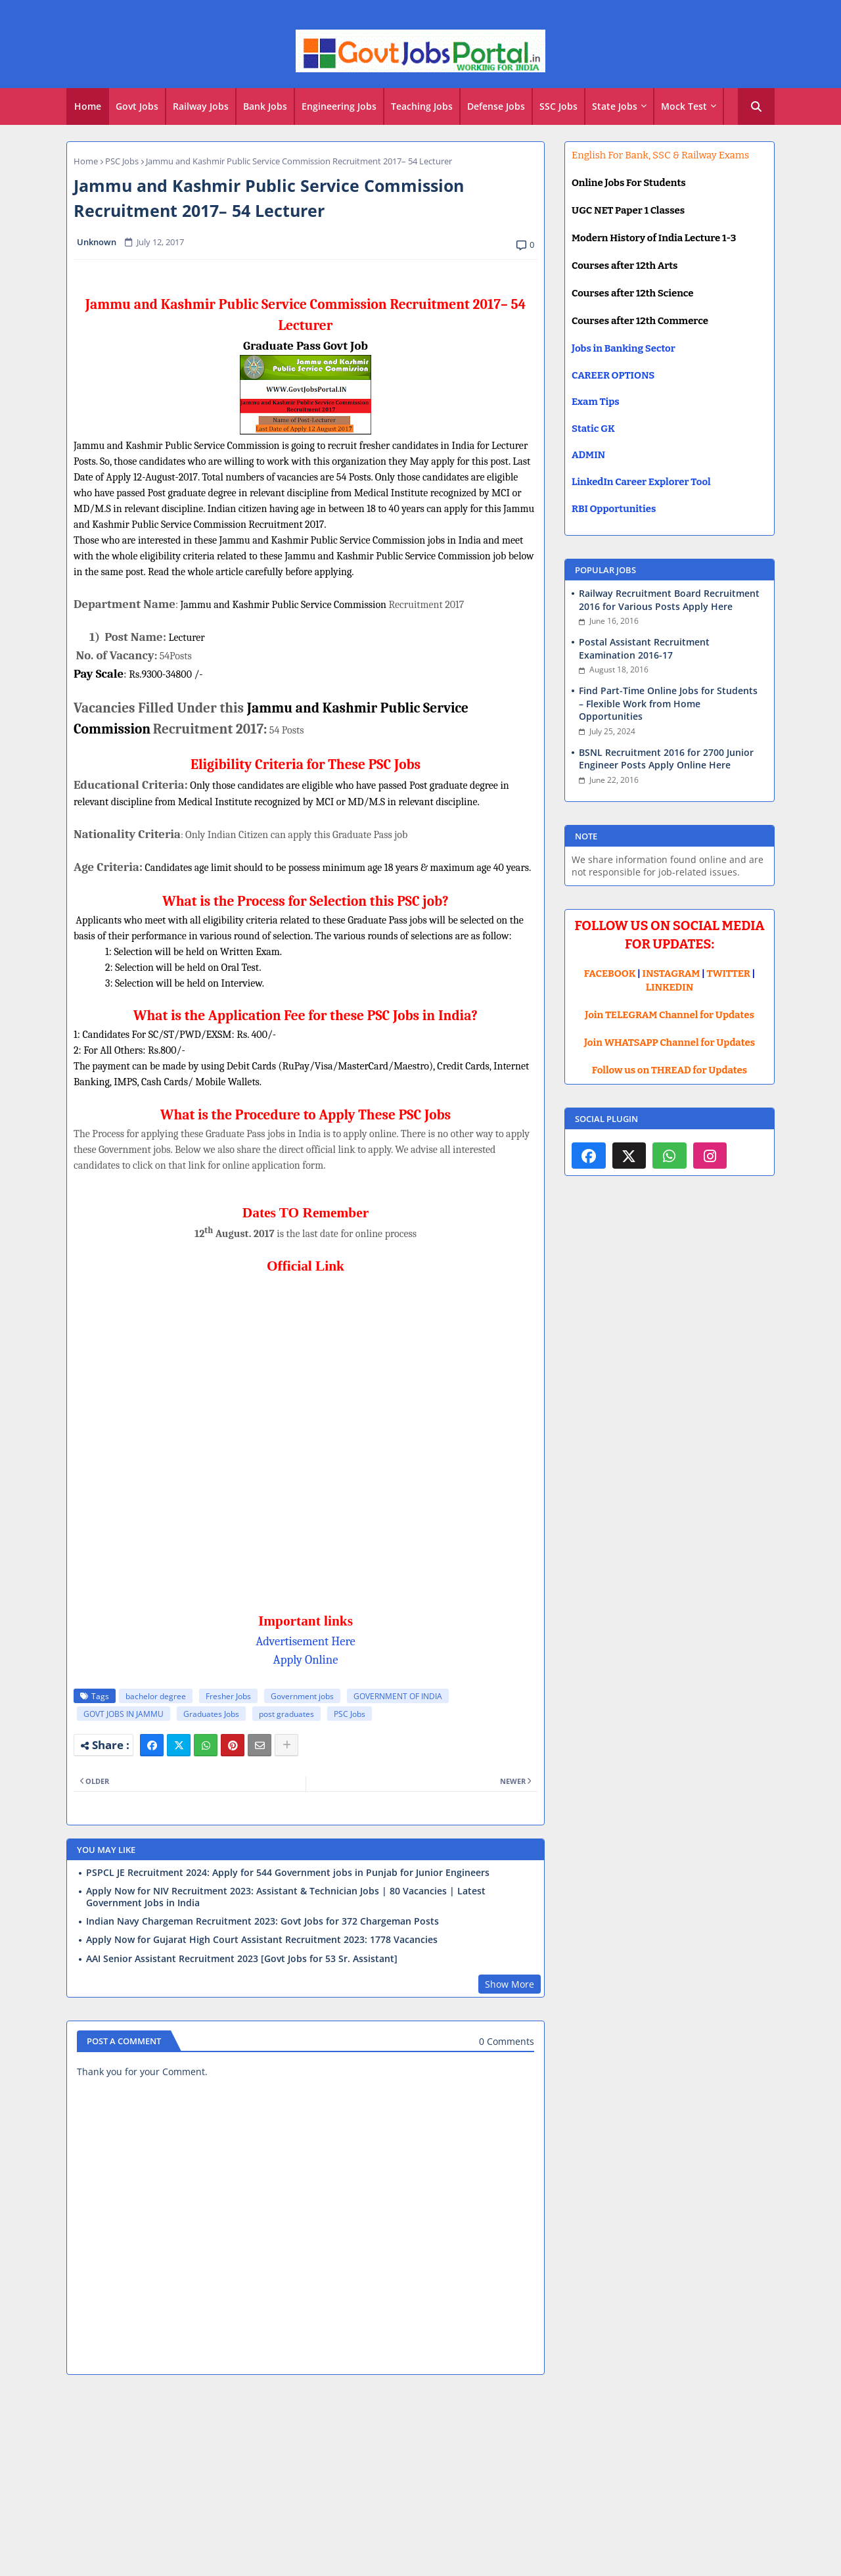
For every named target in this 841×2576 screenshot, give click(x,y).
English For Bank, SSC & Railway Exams (660, 155)
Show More (509, 1984)
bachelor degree (155, 1696)
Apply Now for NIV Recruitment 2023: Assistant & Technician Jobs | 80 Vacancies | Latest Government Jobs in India (286, 1897)
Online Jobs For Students (629, 183)
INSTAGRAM (671, 973)
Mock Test (684, 106)
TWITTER (728, 973)
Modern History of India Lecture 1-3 (654, 238)
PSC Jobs (122, 161)
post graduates (286, 1714)
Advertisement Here (305, 1641)
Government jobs (302, 1696)
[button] (756, 106)
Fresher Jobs (228, 1696)
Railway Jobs (201, 106)
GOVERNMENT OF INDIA (397, 1696)
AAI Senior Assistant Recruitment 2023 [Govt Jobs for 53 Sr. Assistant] (242, 1959)
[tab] (87, 106)
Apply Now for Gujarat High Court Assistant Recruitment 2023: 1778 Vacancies (262, 1940)
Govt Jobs (137, 106)
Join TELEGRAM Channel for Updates (669, 1015)
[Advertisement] (420, 2481)
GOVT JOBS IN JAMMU (123, 1714)
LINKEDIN (670, 987)
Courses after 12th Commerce (640, 321)
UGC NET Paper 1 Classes (628, 210)
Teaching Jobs (422, 106)
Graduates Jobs (211, 1714)
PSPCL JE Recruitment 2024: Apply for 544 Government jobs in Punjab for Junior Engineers (287, 1873)
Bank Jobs (265, 106)
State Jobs (614, 106)
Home (87, 106)
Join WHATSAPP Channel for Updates (669, 1042)
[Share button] (286, 1745)
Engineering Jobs (339, 106)
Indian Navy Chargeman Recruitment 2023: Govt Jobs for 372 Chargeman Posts (262, 1921)
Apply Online (305, 1659)
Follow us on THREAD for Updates (669, 1070)
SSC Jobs (558, 106)
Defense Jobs (496, 106)
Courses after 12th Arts (624, 265)
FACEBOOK (610, 973)
